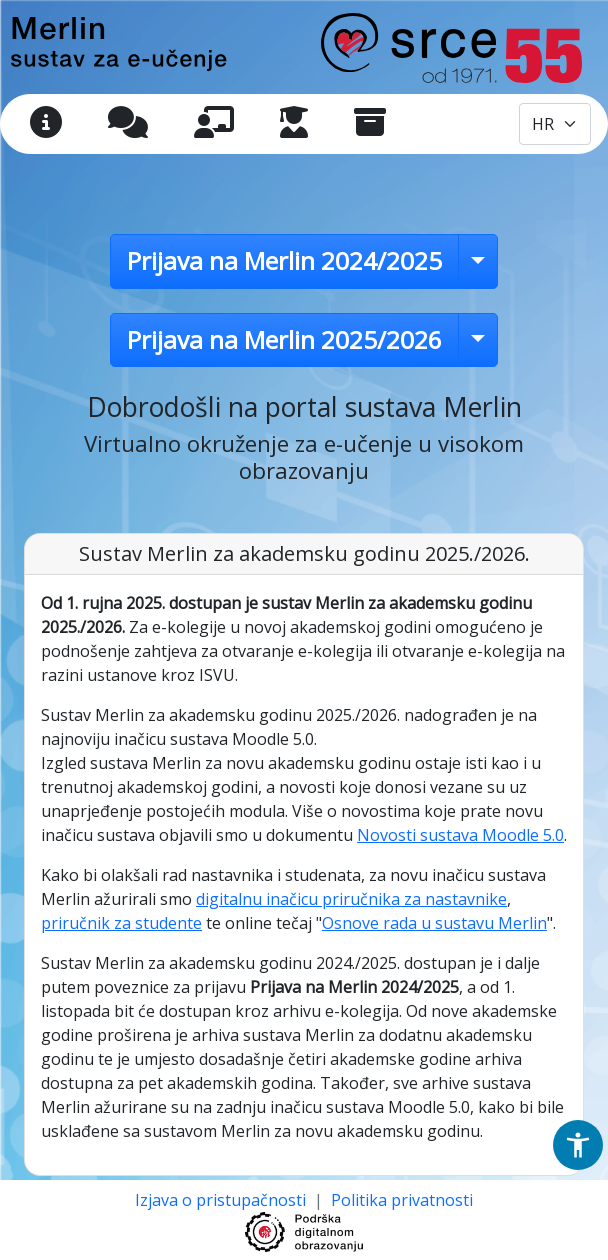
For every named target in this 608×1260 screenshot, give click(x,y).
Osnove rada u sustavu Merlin (434, 923)
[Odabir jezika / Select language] (555, 124)
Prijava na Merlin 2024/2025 (284, 260)
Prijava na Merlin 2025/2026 (284, 339)
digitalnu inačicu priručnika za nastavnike (351, 899)
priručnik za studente (121, 923)
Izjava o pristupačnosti (222, 1200)
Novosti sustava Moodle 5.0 (460, 835)
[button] (578, 1145)
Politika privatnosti (402, 1200)
